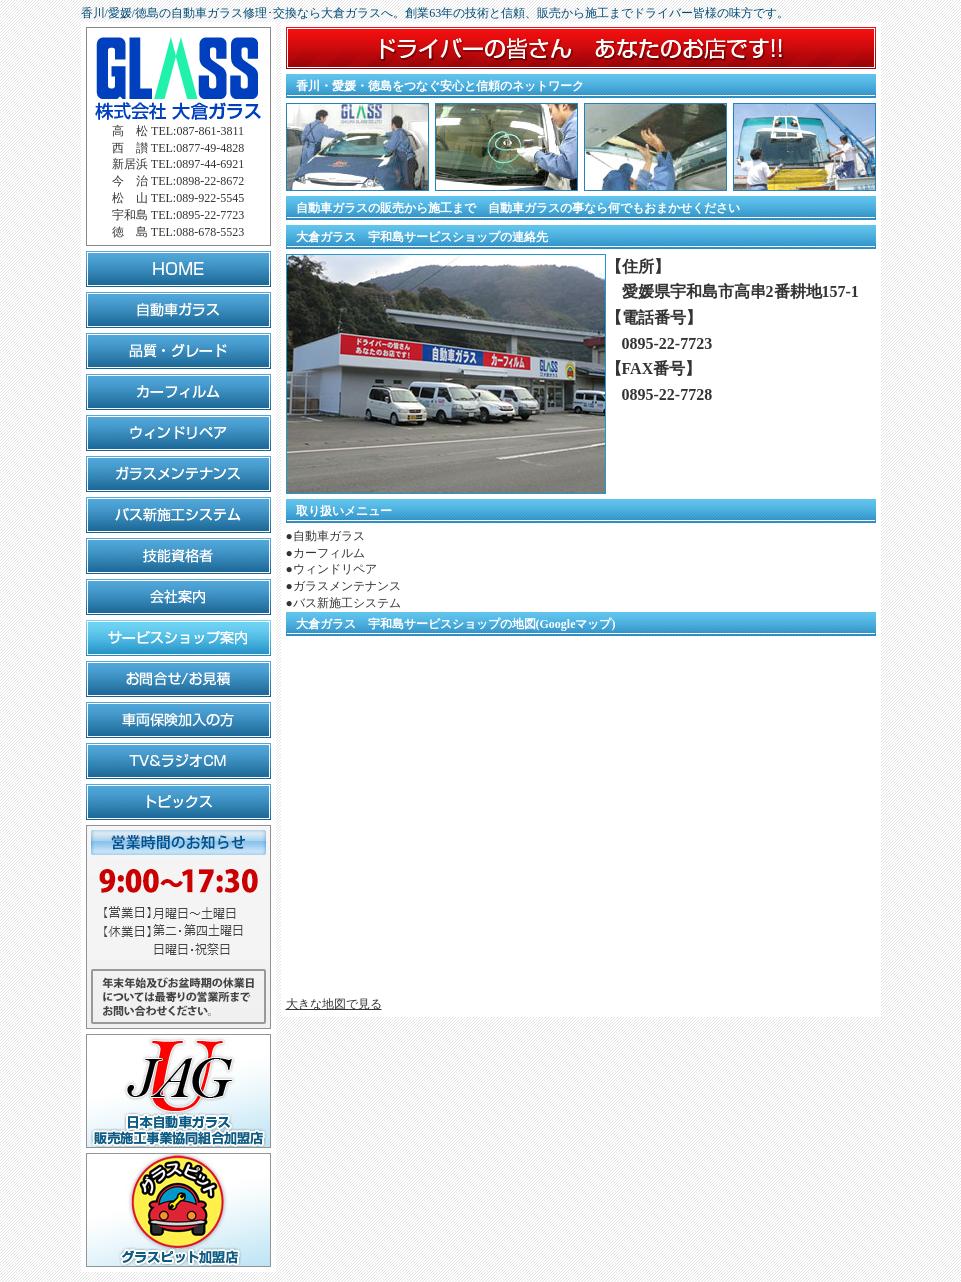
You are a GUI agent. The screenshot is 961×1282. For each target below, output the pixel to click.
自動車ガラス (178, 310)
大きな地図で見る (334, 1004)
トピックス (178, 802)
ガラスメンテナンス (178, 474)
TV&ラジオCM (178, 761)
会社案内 (178, 597)
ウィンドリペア (178, 433)
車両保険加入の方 (178, 720)
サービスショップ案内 (178, 638)
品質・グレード (178, 351)
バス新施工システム (178, 515)
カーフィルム (178, 392)
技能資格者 (178, 556)
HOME (178, 269)
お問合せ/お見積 (178, 679)
